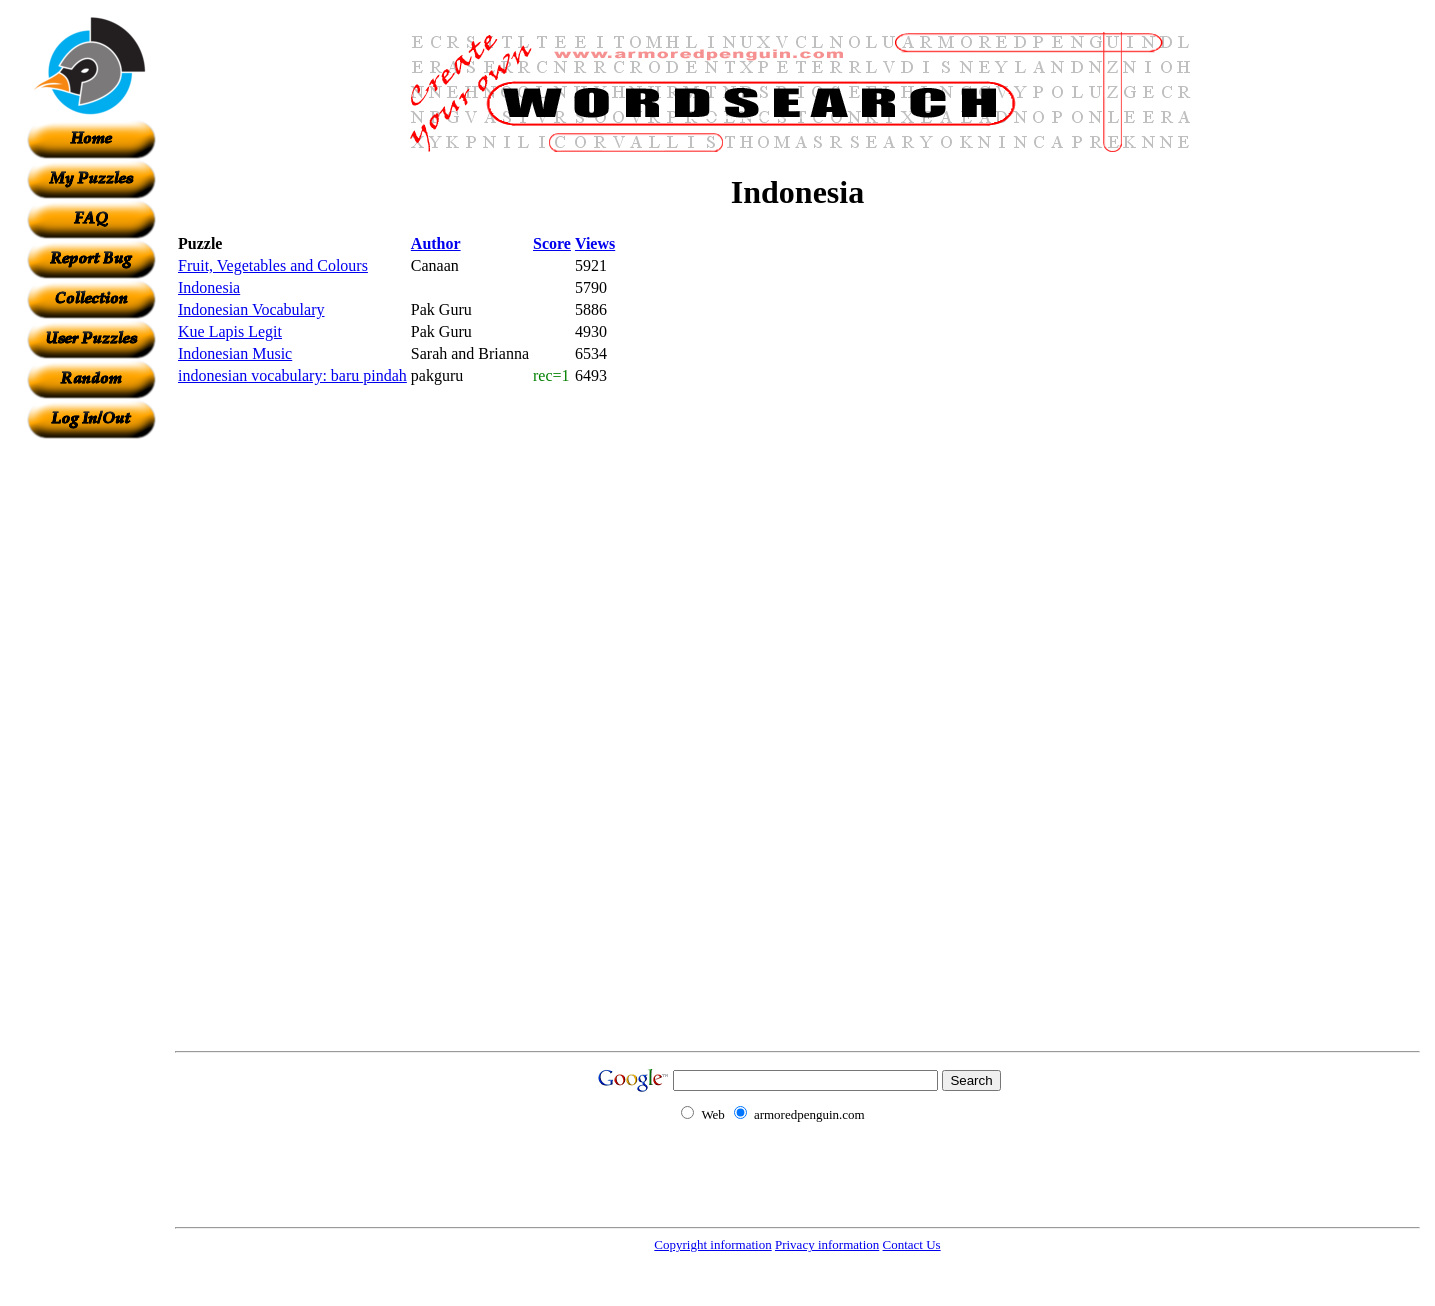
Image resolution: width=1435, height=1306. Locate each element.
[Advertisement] (91, 739)
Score (552, 243)
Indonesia (209, 287)
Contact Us (912, 1244)
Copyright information (712, 1244)
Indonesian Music (235, 353)
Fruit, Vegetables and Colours (273, 265)
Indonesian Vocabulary (251, 309)
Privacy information (827, 1244)
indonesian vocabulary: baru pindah (292, 375)
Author (436, 243)
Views (595, 243)
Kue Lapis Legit (230, 331)
